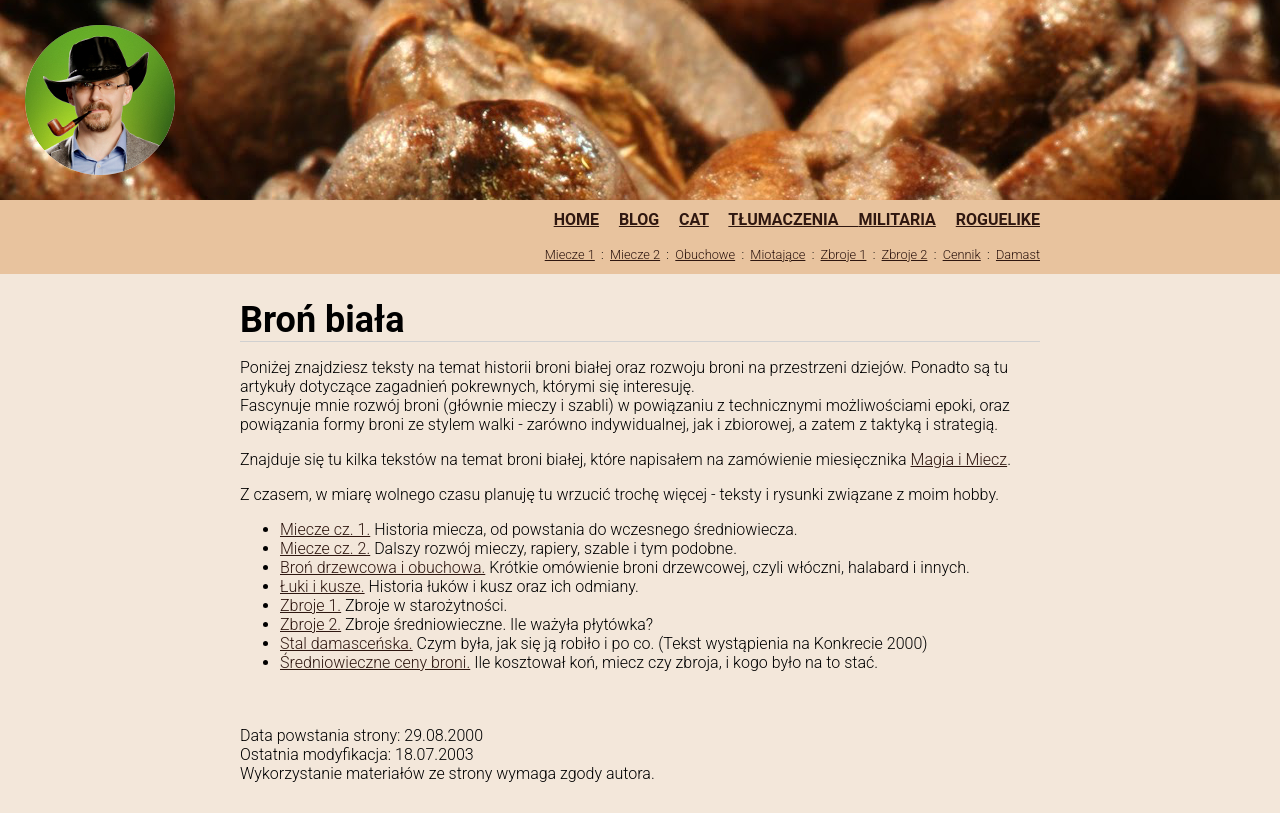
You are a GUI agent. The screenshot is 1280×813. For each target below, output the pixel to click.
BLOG (639, 219)
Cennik (962, 254)
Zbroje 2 (905, 254)
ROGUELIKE (998, 219)
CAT (694, 219)
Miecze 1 (570, 254)
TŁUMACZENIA (793, 219)
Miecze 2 (635, 254)
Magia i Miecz (959, 459)
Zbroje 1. (310, 605)
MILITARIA (896, 219)
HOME (576, 219)
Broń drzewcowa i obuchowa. (382, 567)
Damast (1018, 254)
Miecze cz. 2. (325, 548)
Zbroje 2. (310, 624)
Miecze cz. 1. (325, 529)
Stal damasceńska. (346, 643)
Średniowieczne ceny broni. (375, 662)
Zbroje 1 (844, 254)
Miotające (777, 254)
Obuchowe (705, 254)
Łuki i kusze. (322, 586)
